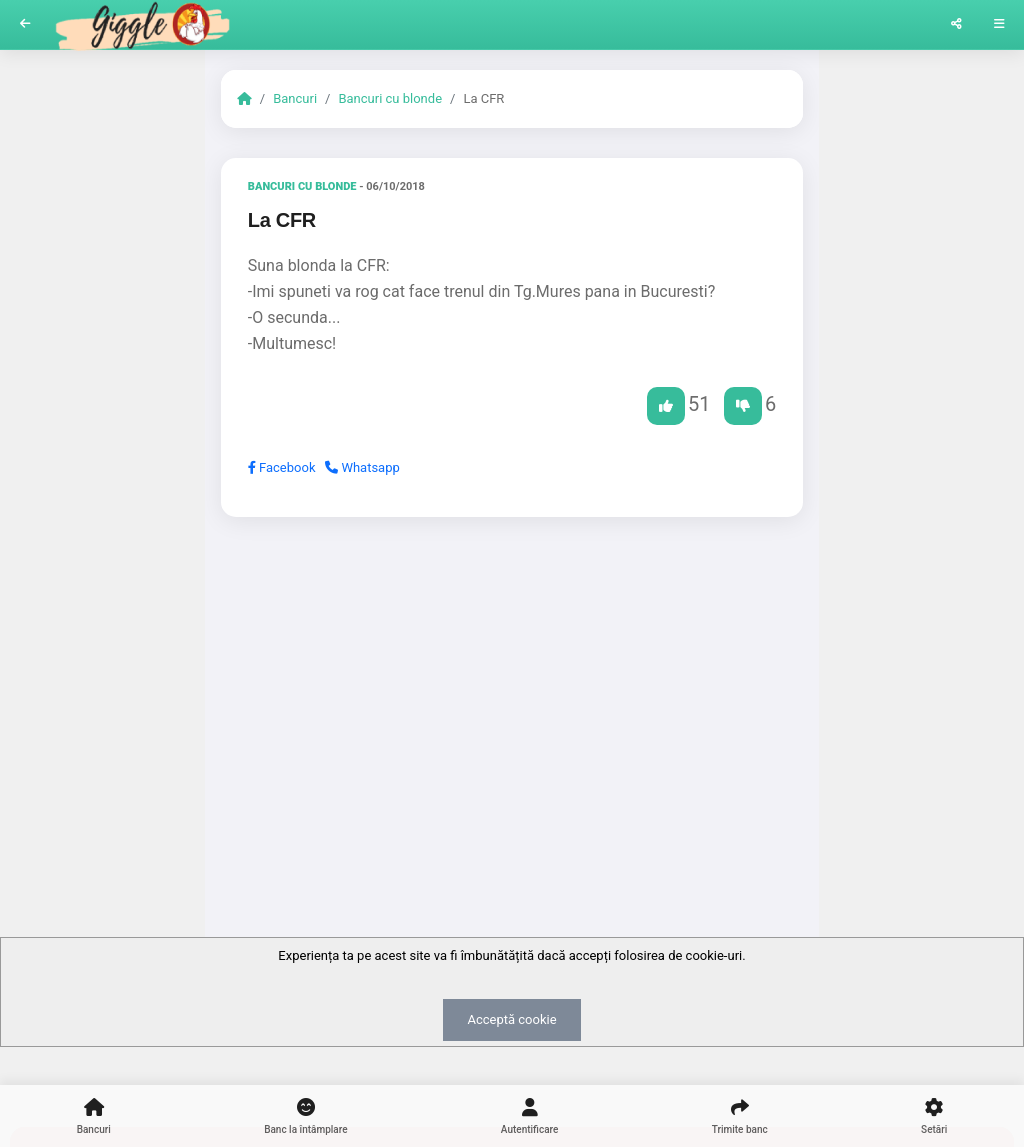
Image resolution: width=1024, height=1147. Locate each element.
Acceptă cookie (511, 1019)
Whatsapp (362, 467)
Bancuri (295, 98)
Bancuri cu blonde (390, 98)
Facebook (282, 467)
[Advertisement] (512, 687)
